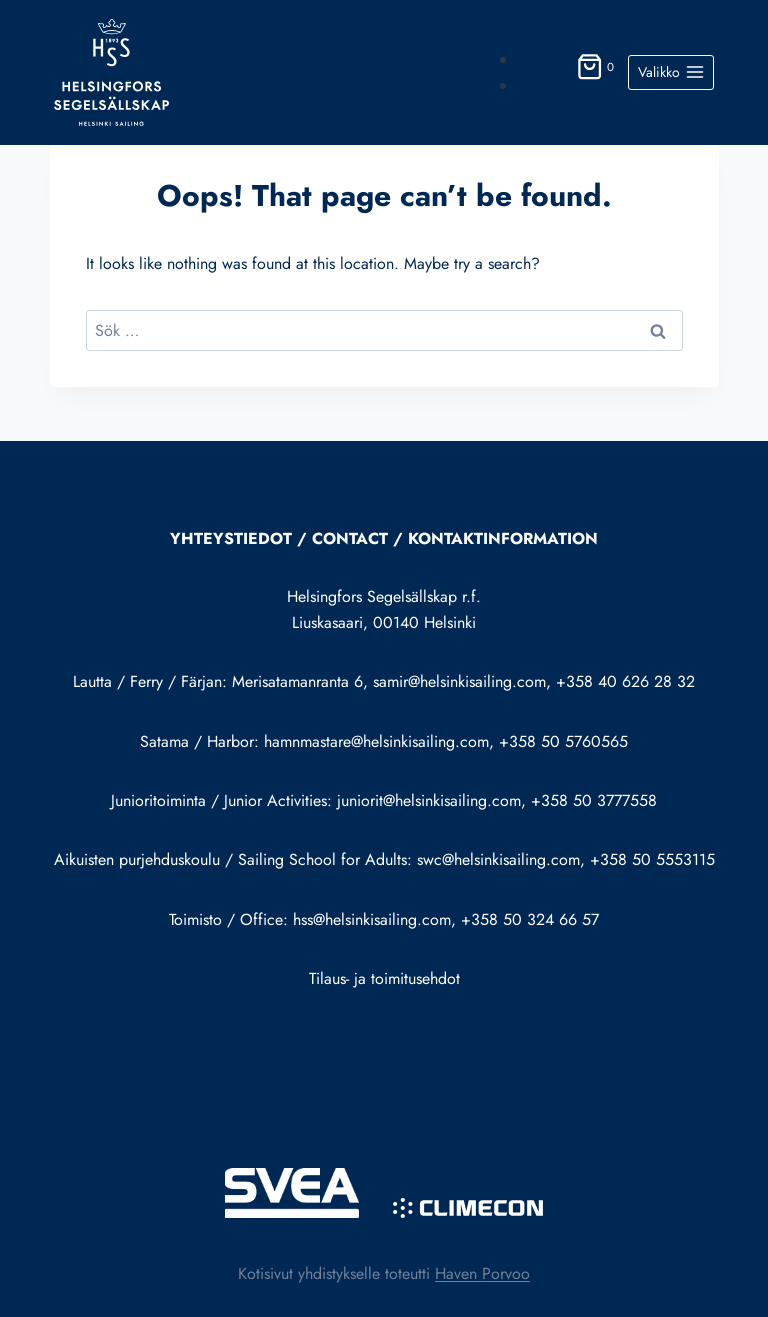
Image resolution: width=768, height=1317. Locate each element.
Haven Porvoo (482, 1273)
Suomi (539, 59)
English (542, 85)
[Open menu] (671, 73)
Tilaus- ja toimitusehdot (384, 978)
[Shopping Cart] (597, 72)
